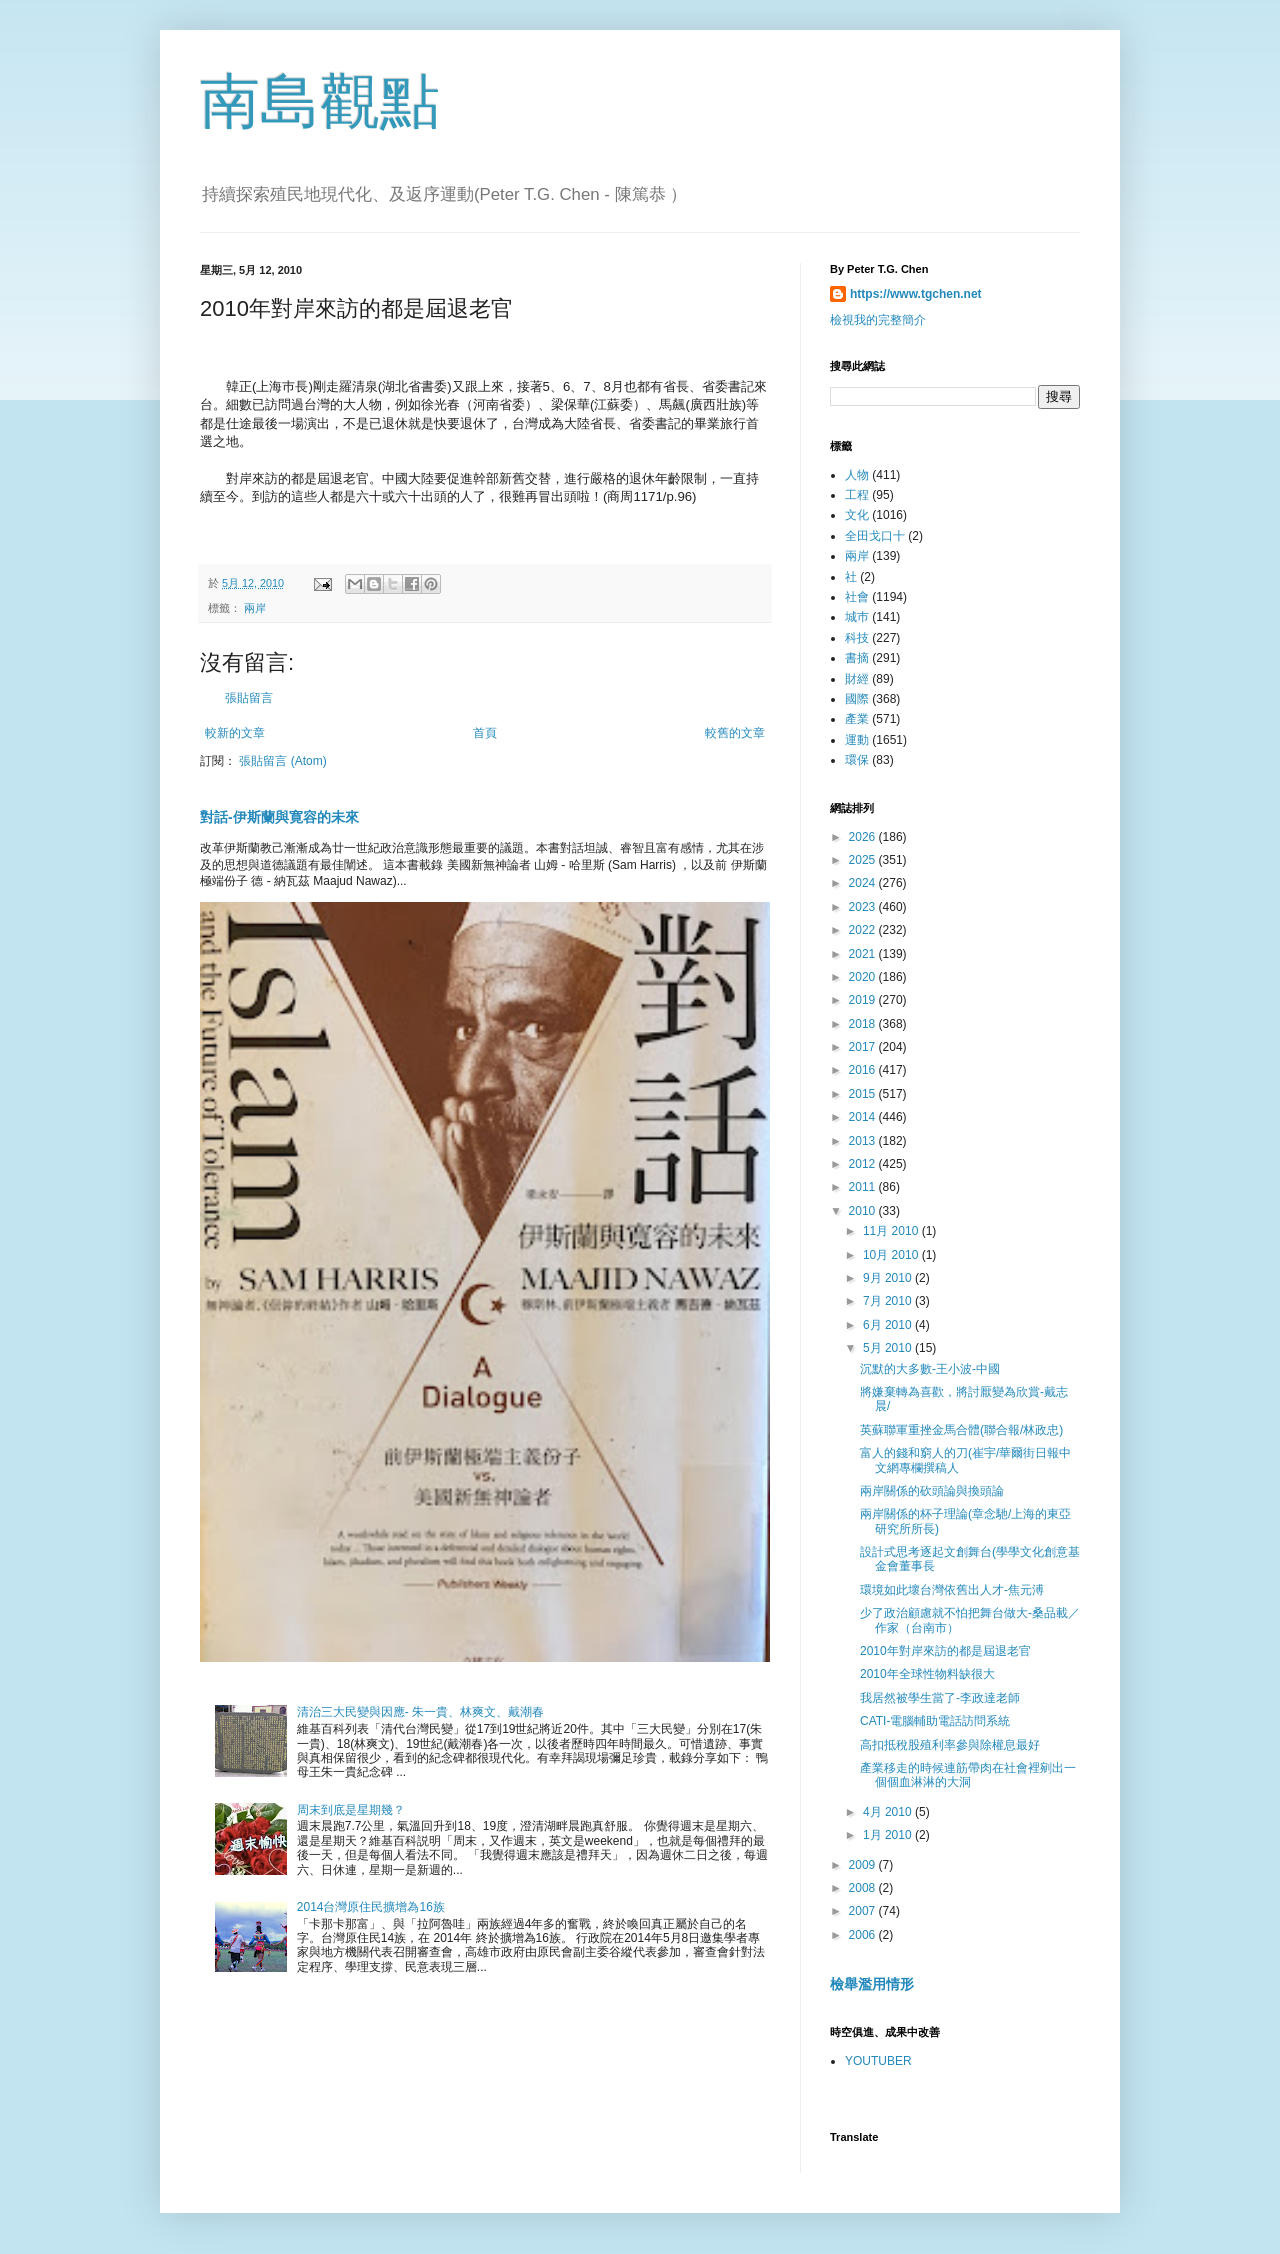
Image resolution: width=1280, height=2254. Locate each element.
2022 (864, 930)
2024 (864, 883)
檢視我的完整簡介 (878, 320)
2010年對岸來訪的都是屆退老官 (945, 1651)
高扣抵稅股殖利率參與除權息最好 (950, 1745)
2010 (864, 1211)
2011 (864, 1187)
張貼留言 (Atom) (282, 761)
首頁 (485, 733)
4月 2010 (889, 1812)
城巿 (857, 617)
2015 (864, 1094)
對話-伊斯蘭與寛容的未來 (279, 817)
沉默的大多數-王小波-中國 (930, 1369)
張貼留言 (249, 698)
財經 (857, 679)
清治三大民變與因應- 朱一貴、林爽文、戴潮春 (420, 1712)
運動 (857, 740)
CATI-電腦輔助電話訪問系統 (935, 1721)
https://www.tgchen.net (916, 294)
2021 (864, 954)
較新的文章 (235, 733)
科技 (857, 638)
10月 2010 (892, 1255)
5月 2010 (889, 1348)
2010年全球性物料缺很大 (927, 1674)
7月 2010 (889, 1301)
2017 (864, 1047)
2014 (864, 1117)
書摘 (857, 658)
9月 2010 (889, 1278)
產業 (857, 719)
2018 (864, 1024)
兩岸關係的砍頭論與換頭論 (932, 1491)
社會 (857, 597)
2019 (864, 1000)
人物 (857, 475)
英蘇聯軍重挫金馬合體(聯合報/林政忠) (961, 1430)
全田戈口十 (875, 536)
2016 (864, 1070)
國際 (857, 699)
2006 (864, 1935)
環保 (857, 760)
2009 (864, 1865)
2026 (864, 837)
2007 (864, 1911)
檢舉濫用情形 (872, 1984)
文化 (857, 515)
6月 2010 (889, 1325)
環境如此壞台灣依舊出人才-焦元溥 (952, 1590)
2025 (864, 860)
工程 (857, 495)
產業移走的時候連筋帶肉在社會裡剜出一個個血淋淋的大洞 (968, 1775)
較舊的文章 (735, 733)
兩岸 (255, 608)
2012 (864, 1164)
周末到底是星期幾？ (351, 1810)
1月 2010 (889, 1835)
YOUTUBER (878, 2061)
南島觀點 (320, 101)
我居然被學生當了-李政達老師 (940, 1698)
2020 (864, 977)
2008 (864, 1888)
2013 (864, 1141)
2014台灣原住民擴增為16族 (371, 1907)
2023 (864, 907)
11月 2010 (892, 1231)
